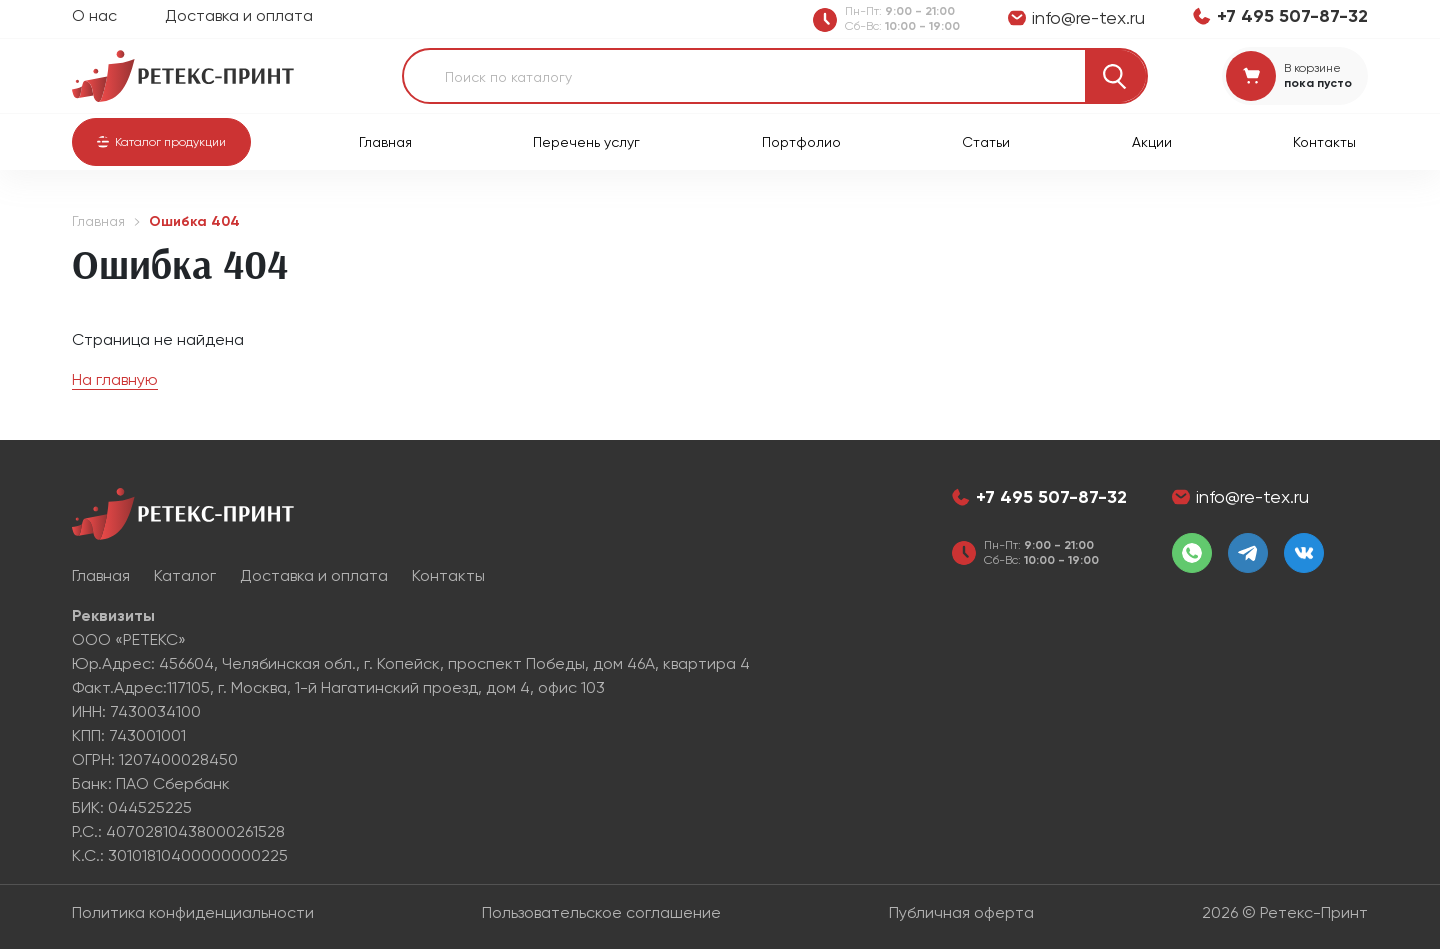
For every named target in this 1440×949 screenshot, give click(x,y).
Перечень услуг (586, 142)
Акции (1152, 142)
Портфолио (801, 142)
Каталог (185, 575)
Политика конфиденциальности (193, 912)
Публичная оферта (961, 912)
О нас (94, 15)
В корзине (1312, 68)
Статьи (986, 142)
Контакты (1324, 142)
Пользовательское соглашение (601, 912)
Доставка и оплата (239, 15)
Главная (385, 142)
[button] (161, 142)
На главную (115, 379)
